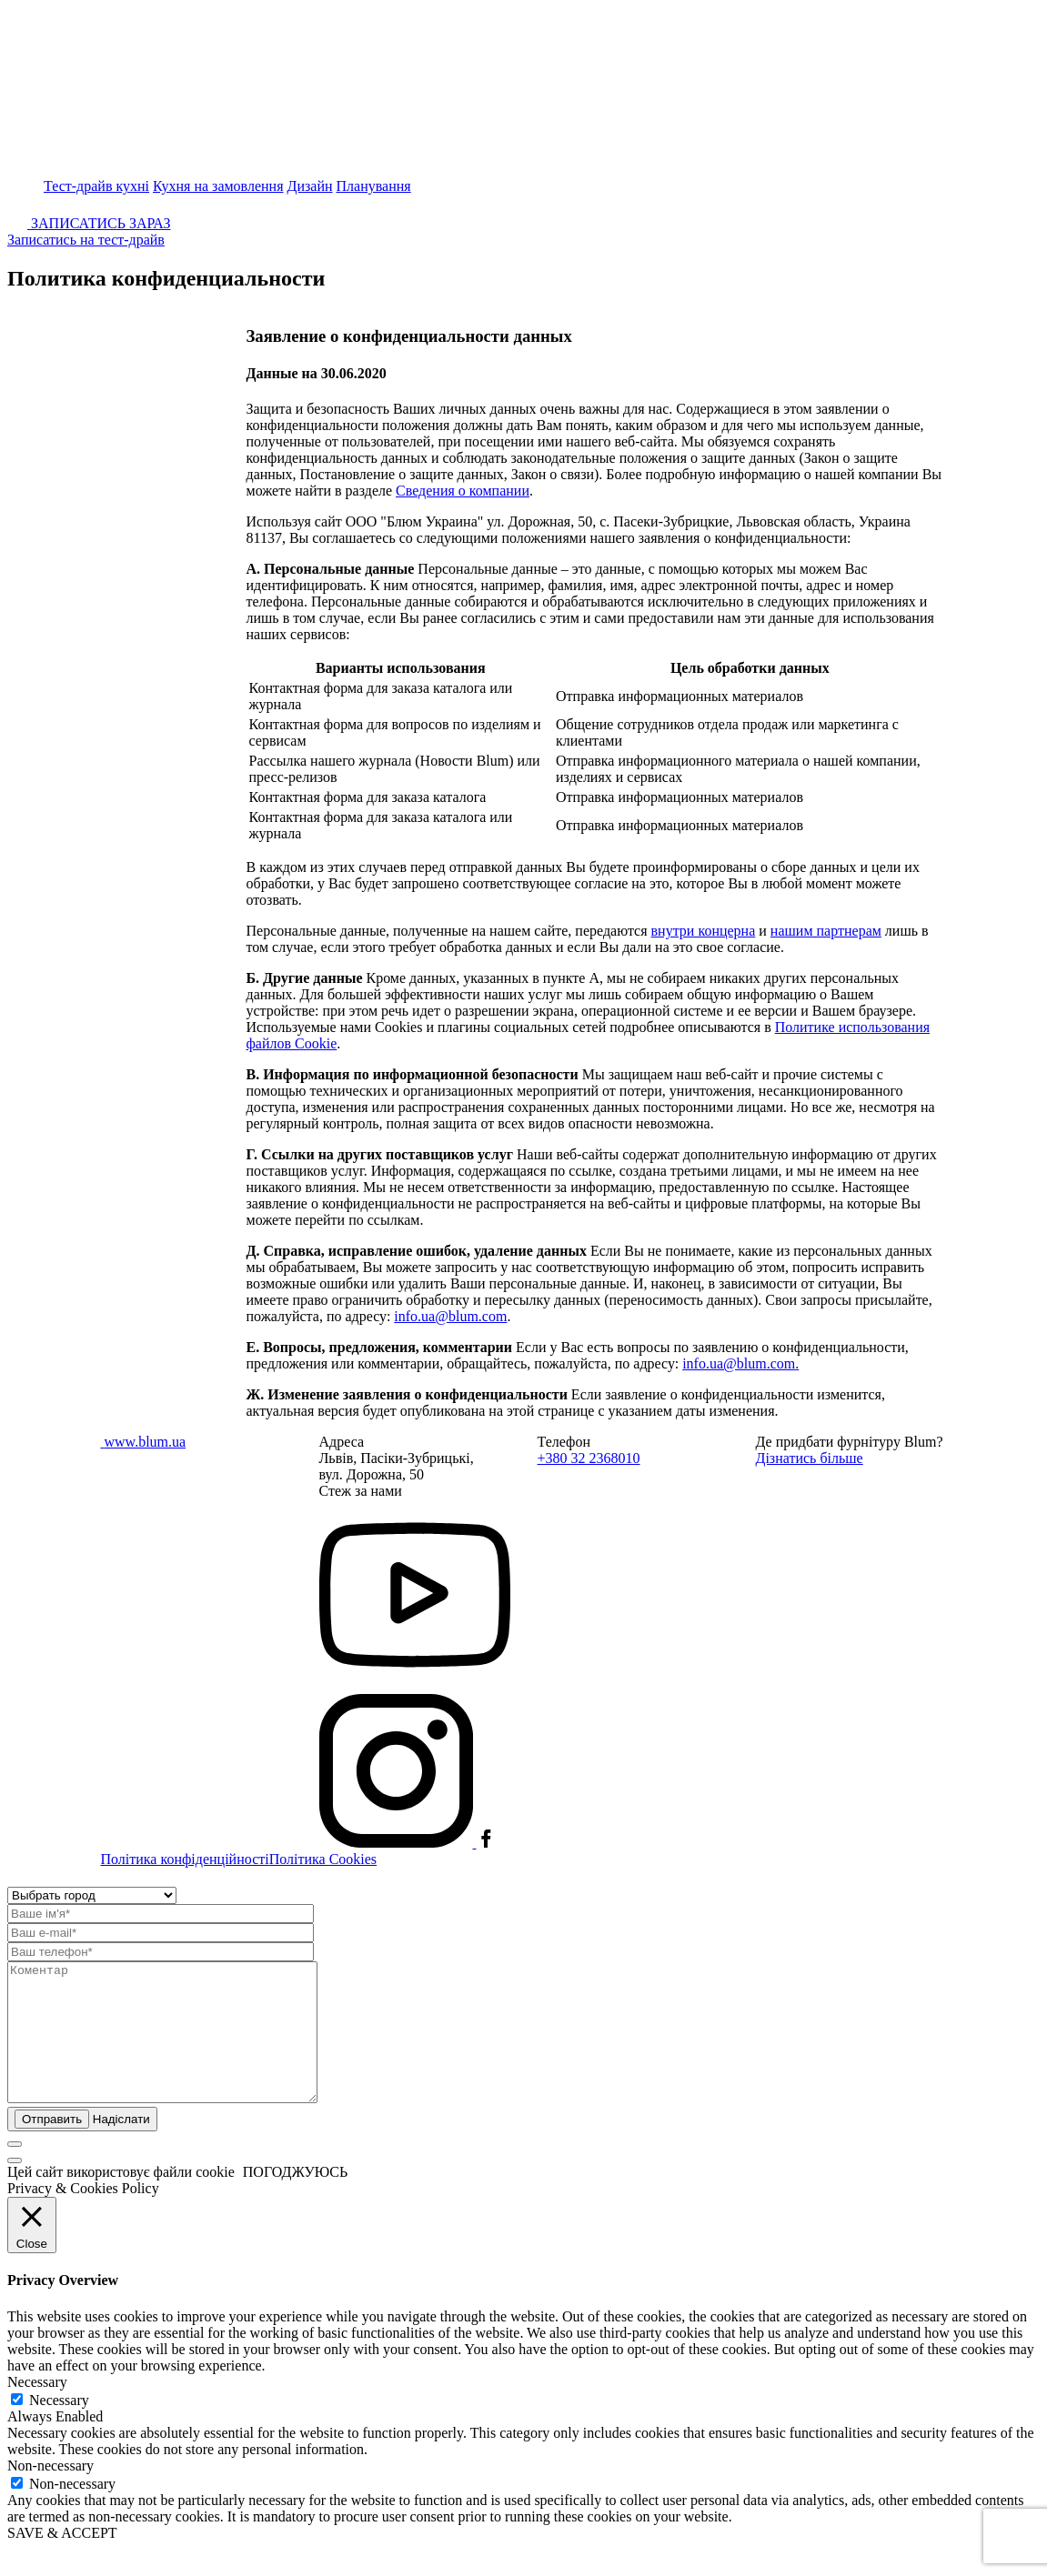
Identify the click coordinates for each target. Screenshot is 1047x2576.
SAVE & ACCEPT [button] (62, 2560)
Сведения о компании (462, 490)
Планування (374, 186)
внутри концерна (703, 930)
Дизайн (310, 186)
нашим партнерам (825, 930)
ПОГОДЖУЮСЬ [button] (295, 2199)
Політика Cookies (323, 1859)
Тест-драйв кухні (96, 186)
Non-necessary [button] (50, 2493)
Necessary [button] (37, 2409)
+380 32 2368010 (589, 1458)
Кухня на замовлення (218, 186)
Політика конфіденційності (185, 1859)
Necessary (59, 2427)
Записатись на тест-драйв (86, 239)
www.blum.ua (145, 1441)
